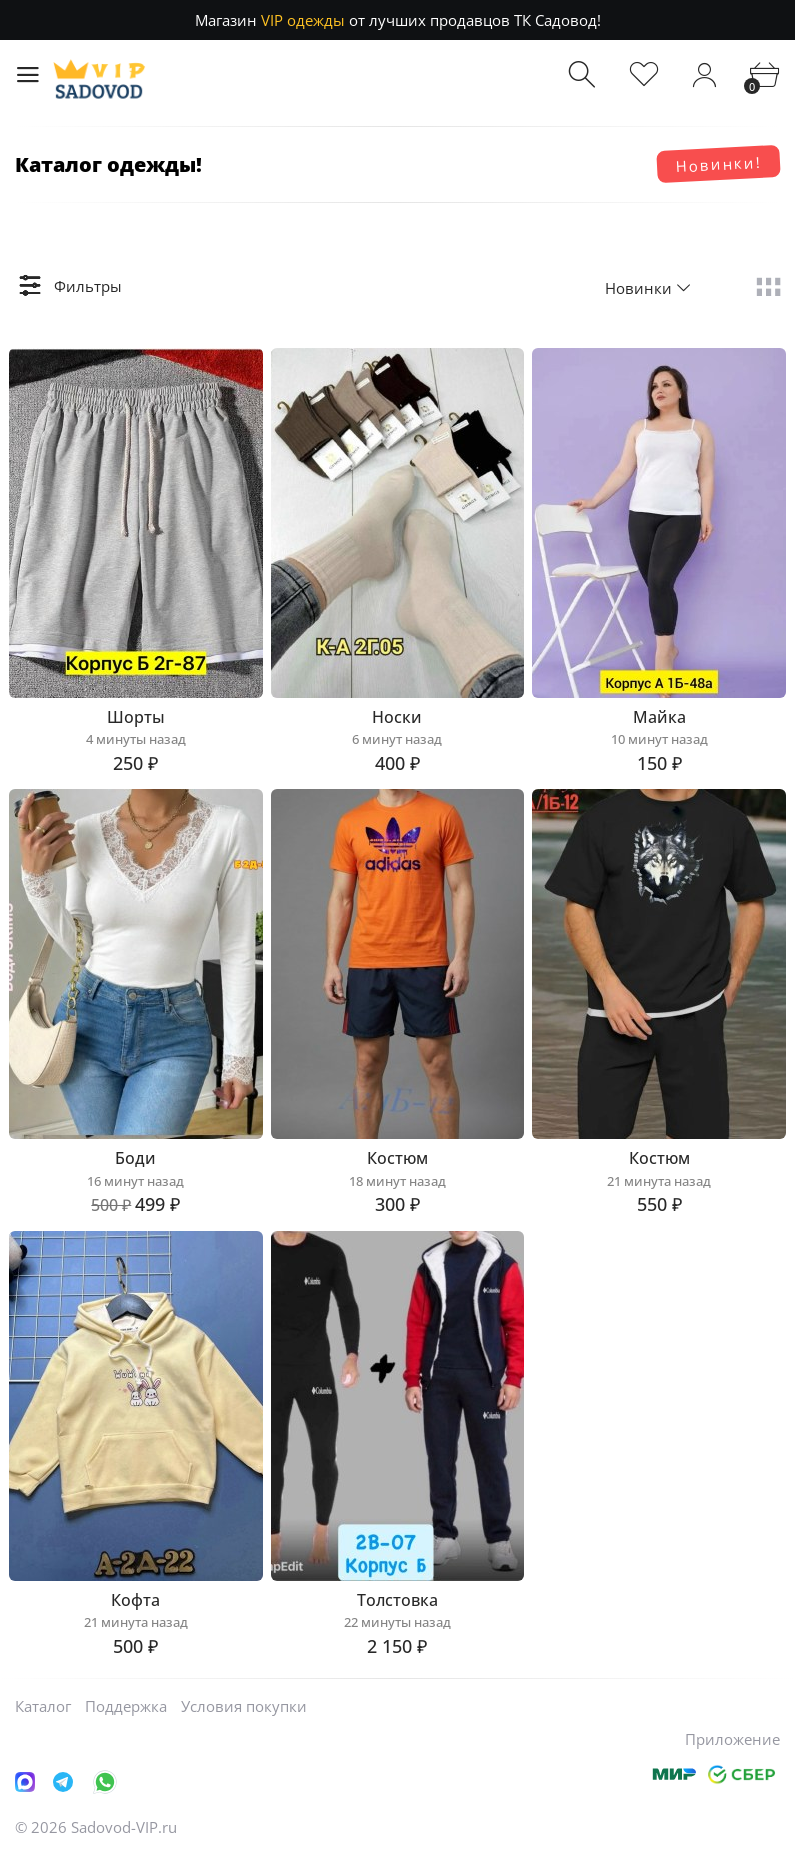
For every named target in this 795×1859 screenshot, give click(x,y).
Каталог (43, 1706)
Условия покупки (244, 1706)
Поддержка (126, 1706)
